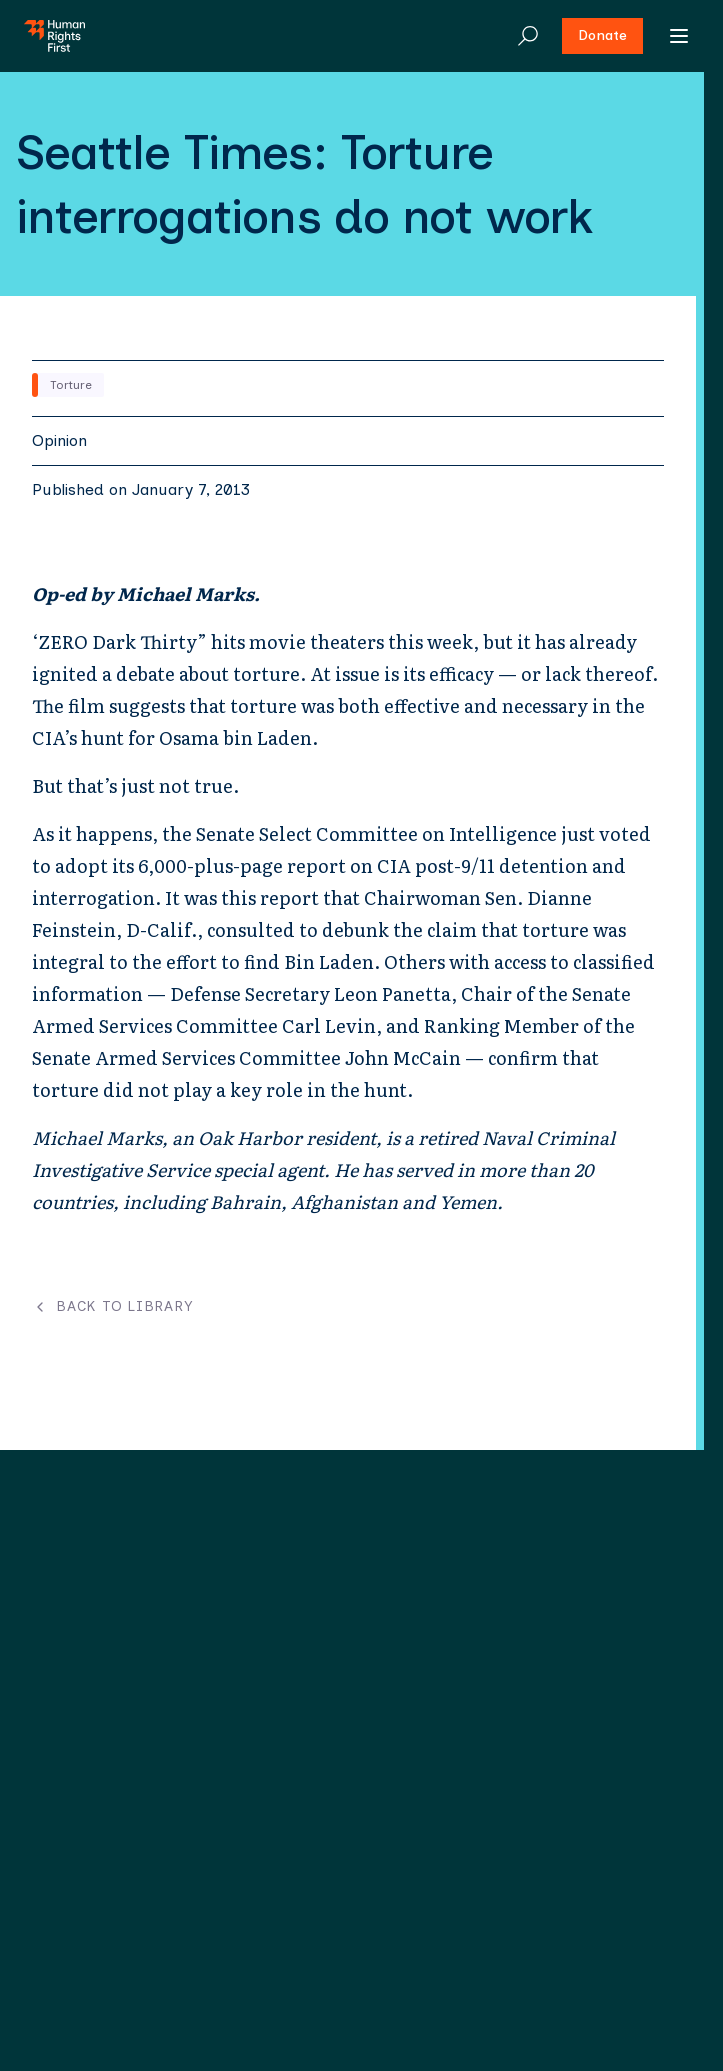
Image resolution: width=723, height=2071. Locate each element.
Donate (602, 35)
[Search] (528, 36)
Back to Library (112, 1307)
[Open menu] (679, 36)
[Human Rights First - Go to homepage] (54, 36)
